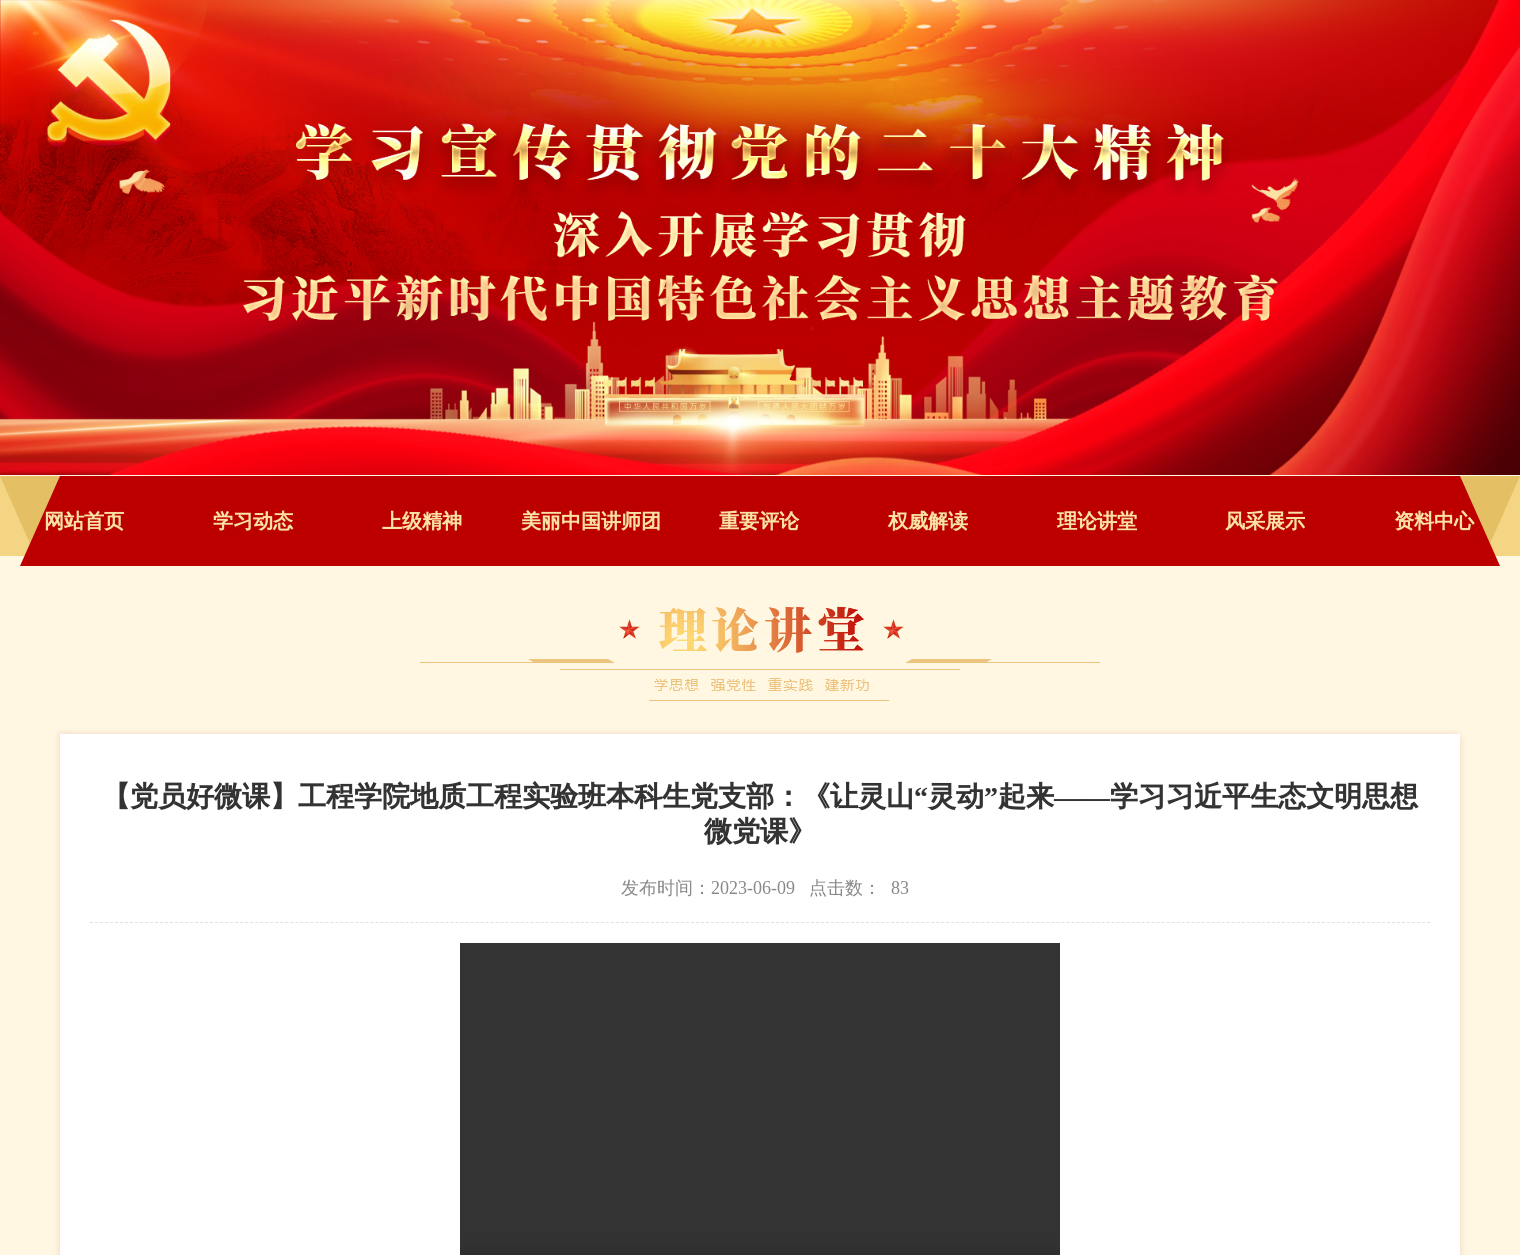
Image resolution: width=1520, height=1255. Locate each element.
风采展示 (1265, 521)
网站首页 (84, 521)
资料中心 (1434, 521)
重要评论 (759, 521)
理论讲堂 (1097, 521)
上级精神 (422, 521)
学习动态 (253, 521)
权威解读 (928, 521)
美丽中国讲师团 (591, 521)
